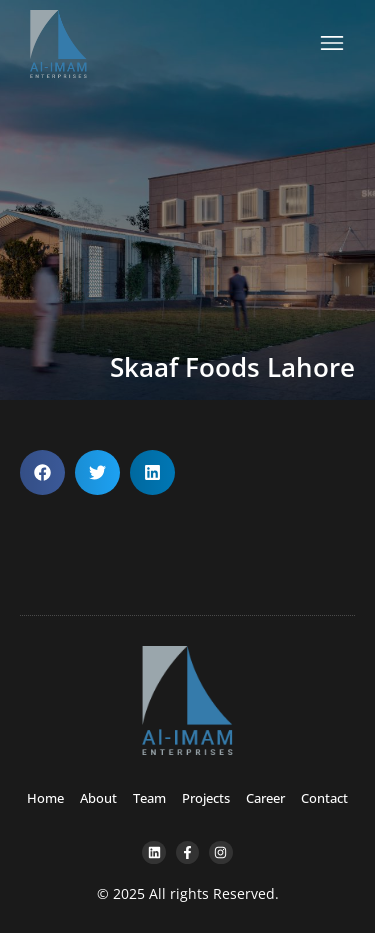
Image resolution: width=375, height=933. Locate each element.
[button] (42, 472)
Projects (206, 798)
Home (45, 798)
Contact (324, 798)
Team (149, 798)
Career (265, 798)
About (98, 798)
